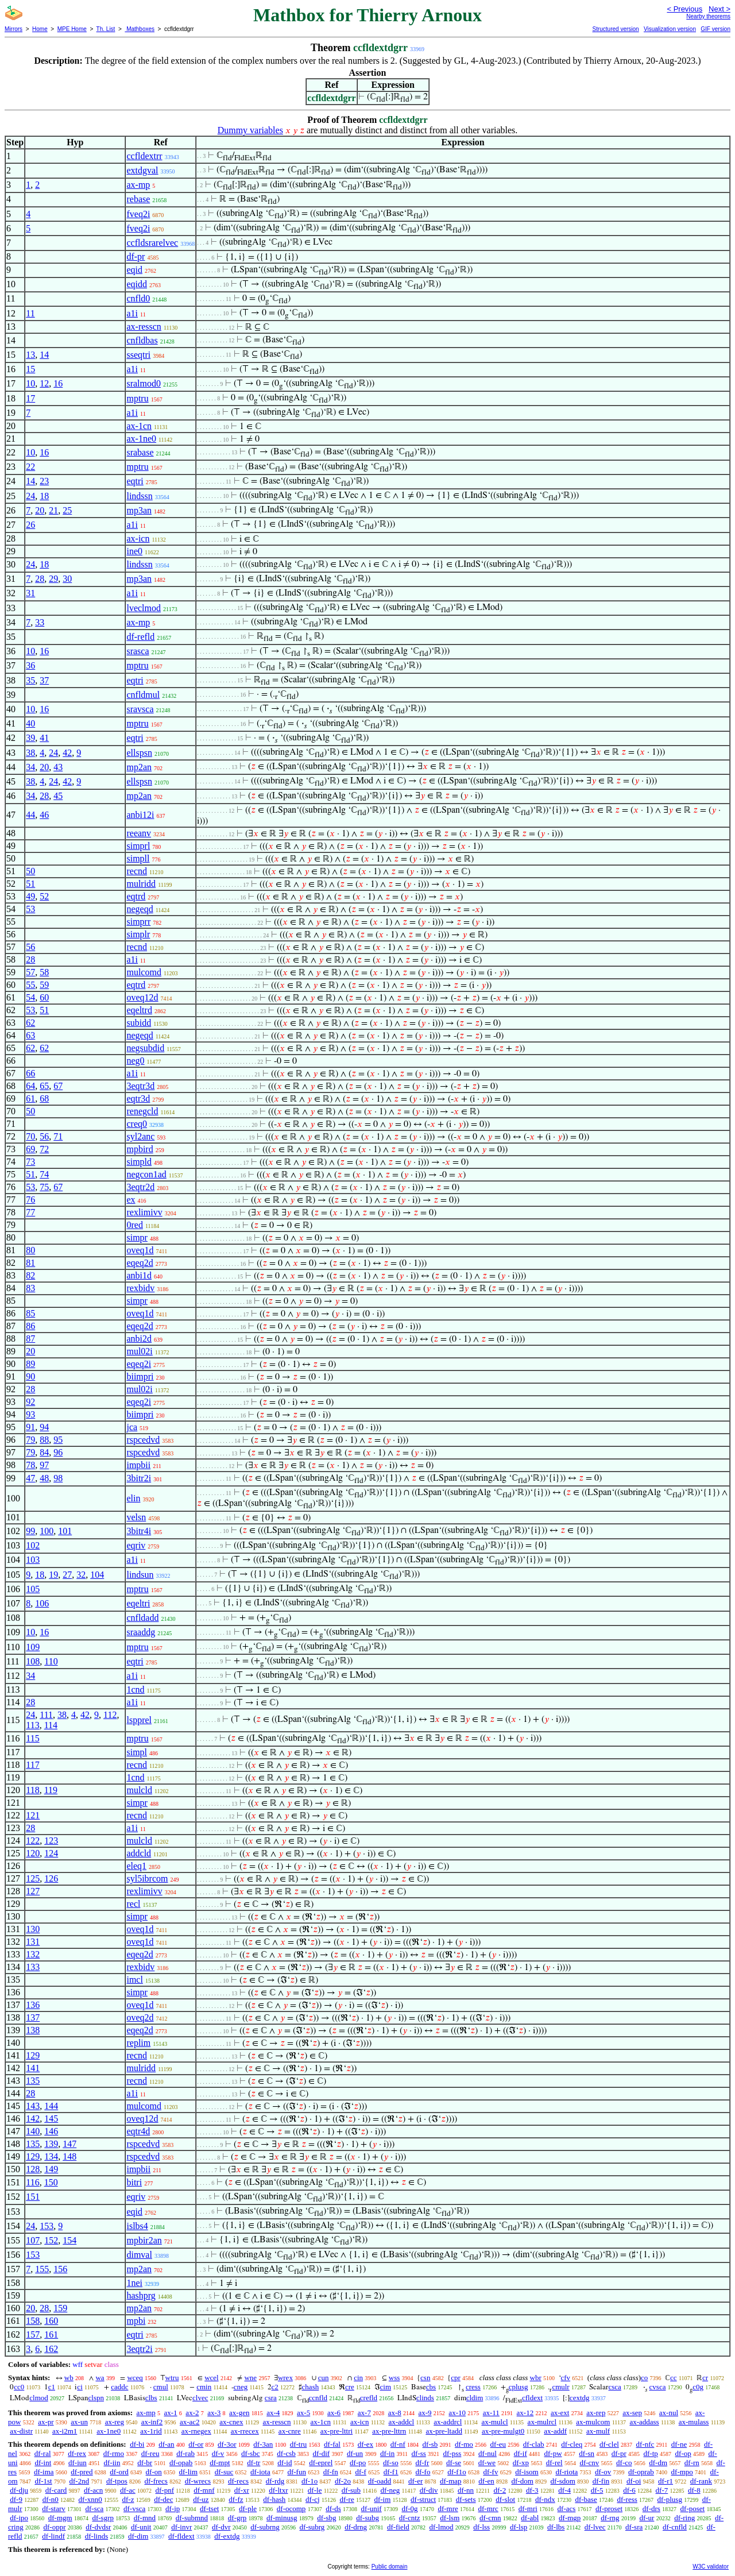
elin (133, 1498)
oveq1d (139, 1250)
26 (30, 525)
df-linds (96, 2536)
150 (51, 2182)
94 (44, 1427)
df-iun (77, 2462)
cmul (160, 2386)
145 (51, 2118)
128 (33, 2169)
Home (40, 29)
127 (33, 1891)
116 (32, 2182)
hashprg (140, 2295)
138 (33, 2030)
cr (705, 2377)
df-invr (181, 2527)
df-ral (42, 2453)
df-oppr (54, 2527)
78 (30, 1465)
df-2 (499, 2490)
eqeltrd (139, 1010)
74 (44, 1174)
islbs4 (137, 2226)
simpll (137, 858)
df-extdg (226, 2536)
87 (30, 1338)
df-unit (141, 2527)
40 (30, 723)
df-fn (330, 2471)
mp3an (139, 510)
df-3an (263, 2444)
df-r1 (665, 2481)
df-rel (554, 2462)
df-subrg (312, 2527)
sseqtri (138, 355)
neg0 (135, 1060)
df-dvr (221, 2527)
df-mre (448, 2508)
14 (44, 355)
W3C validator (711, 2566)
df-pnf (164, 2490)
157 (33, 2334)
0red (134, 1225)
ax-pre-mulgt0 (503, 2431)
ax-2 (192, 2412)
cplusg (518, 2386)
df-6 (629, 2490)
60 (44, 997)
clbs (151, 2397)
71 (58, 1136)
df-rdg (275, 2481)
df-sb (430, 2444)
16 (58, 383)
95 (58, 1440)
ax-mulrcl (542, 2421)
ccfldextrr (144, 156)
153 (46, 2226)
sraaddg (140, 1632)
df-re (346, 2499)
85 (30, 1313)
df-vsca (134, 2508)
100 (46, 1531)
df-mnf (204, 2490)
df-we (487, 2462)
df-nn (466, 2490)
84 (44, 1452)
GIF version (715, 29)
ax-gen (239, 2412)
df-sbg (326, 2517)
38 (30, 753)
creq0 (136, 1124)
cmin (203, 2386)
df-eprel (320, 2462)
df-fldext (181, 2536)
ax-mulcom (593, 2421)
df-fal (332, 2444)
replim (138, 2043)
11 (30, 313)
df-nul (487, 2453)
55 (30, 985)
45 (58, 796)
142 (33, 2118)
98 (58, 1478)
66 (30, 1073)
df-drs (651, 2508)
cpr (456, 2377)
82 (30, 1275)
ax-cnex (231, 2421)
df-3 (532, 2490)
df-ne (679, 2444)
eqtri (134, 481)
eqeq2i (138, 1364)
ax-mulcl (494, 2421)
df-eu (498, 2444)
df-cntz (409, 2517)
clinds (425, 2397)
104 (97, 1574)
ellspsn (139, 753)
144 (51, 2106)
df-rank (701, 2481)
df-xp (521, 2462)
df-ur (646, 2517)
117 (32, 1765)
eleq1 (136, 1866)
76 (30, 1199)
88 (44, 1440)
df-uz (200, 2499)
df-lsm (449, 2517)
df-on (154, 2471)
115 (32, 1738)
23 (44, 481)
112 (110, 1715)
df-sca (95, 2508)
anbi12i (140, 815)
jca (131, 1427)
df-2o (343, 2481)
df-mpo (682, 2471)
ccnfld (318, 2397)
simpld (139, 1162)
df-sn (586, 2453)
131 (33, 1942)
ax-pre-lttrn (389, 2431)
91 (30, 1427)
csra (271, 2397)
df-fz (236, 2499)
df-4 (564, 2490)
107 (33, 2240)
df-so (391, 2462)
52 (44, 896)
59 (44, 985)
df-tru (298, 2444)
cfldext (532, 2397)
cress (473, 2386)
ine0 (134, 551)
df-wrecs (198, 2481)
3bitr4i (138, 1531)
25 (67, 510)
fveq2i (138, 214)
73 (30, 1162)
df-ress (627, 2499)
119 (50, 1790)
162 (51, 2349)
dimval (139, 2255)
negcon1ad (146, 1174)
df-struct (423, 2499)
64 (30, 1086)
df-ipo (19, 2517)
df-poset (692, 2508)
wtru (172, 2377)
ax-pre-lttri (336, 2431)
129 (33, 2055)
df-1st (43, 2481)
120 (33, 1853)
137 (33, 2017)
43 (58, 767)
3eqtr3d (140, 1086)
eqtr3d (138, 1098)
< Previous (684, 9)
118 (32, 1790)
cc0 (19, 2386)
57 (30, 972)
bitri (134, 2182)
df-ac (128, 2490)
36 (30, 665)
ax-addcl (401, 2421)
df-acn (93, 2490)
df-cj (312, 2499)
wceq (134, 2377)
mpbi (135, 2321)
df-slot (505, 2499)
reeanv (138, 833)
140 (33, 2131)
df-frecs (155, 2481)
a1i (132, 313)
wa (99, 2377)
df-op (683, 2453)
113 (32, 1725)
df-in (387, 2453)
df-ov (603, 2471)
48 (44, 1478)
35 (30, 680)
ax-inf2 (152, 2421)
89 (30, 1364)
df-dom (522, 2481)
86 (30, 1326)
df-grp (237, 2517)
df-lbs (555, 2527)
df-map (451, 2481)
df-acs (567, 2508)
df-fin (601, 2481)
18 (44, 496)
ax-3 (213, 2412)
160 (51, 2321)
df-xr (241, 2490)
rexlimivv (144, 1212)
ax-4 (273, 2412)
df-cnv (589, 2462)
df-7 (662, 2490)
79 (30, 1440)
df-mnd (145, 2517)
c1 (51, 2386)
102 (33, 1545)
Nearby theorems (708, 16)
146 (51, 2131)
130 (33, 1929)
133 (33, 1967)
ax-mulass (694, 2421)
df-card (56, 2490)
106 (42, 1603)
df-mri (528, 2508)
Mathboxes (139, 29)
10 (30, 383)
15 (30, 369)
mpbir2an (143, 2240)
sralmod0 (143, 383)
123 (51, 1840)
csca (614, 2386)
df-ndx (545, 2499)
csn (425, 2377)
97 (44, 1465)
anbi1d (139, 1275)
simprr (138, 921)
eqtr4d (138, 2131)
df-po (358, 2462)
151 (33, 2197)
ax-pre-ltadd (443, 2431)
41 (44, 738)
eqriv (135, 1545)
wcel (211, 2377)
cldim (474, 2397)
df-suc (224, 2471)
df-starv (53, 2508)
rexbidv (140, 1288)
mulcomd (143, 972)
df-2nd (79, 2481)
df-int (42, 2462)
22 (30, 467)
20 (39, 510)
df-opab (180, 2462)
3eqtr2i (139, 2349)
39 (30, 738)
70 (30, 1136)
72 (44, 1149)
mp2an (139, 767)
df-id (284, 2462)
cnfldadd (142, 1618)
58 (44, 972)
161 (51, 2334)
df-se (453, 2462)
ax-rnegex (196, 2431)
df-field (398, 2527)
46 (44, 815)
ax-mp (138, 185)
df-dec (163, 2499)
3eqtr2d (140, 1187)
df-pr (135, 256)
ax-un (79, 2421)
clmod (38, 2397)
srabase (139, 452)
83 (30, 1288)
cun (323, 2377)
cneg (241, 2386)
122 (33, 1840)
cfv (566, 2377)
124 (51, 1853)
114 (50, 1725)
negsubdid (145, 1048)
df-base (586, 2499)
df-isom (526, 2471)
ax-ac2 (190, 2421)
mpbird (139, 1149)
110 (50, 1661)
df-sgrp (103, 2517)
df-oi (633, 2481)
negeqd (139, 909)
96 (58, 1452)
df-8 (694, 2490)
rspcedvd (143, 1440)
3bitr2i (138, 1478)
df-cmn (490, 2517)
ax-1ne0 (141, 438)
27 (67, 1574)
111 (46, 1715)
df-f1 (391, 2471)
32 (81, 1574)
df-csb (286, 2453)
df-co (624, 2462)
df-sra (634, 2527)
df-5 (597, 2490)
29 (53, 579)
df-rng (610, 2517)
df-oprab (641, 2471)
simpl (136, 1752)
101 (65, 1531)
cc (673, 2377)
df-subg (367, 2517)
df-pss (452, 2453)
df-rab (185, 2453)
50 (30, 871)
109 (33, 1647)
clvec (200, 2397)
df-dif (321, 2453)
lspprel (139, 1720)
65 (44, 1086)
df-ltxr (278, 2490)
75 (44, 1187)
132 (33, 1954)
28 (39, 579)
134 (51, 2156)
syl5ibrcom (147, 1878)
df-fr (422, 2462)
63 (30, 1035)
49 (30, 896)
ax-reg (114, 2421)
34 (30, 767)
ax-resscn (143, 326)
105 (33, 1589)
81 (30, 1263)
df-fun (296, 2471)
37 (44, 680)
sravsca (139, 709)
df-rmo (113, 2453)
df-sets (466, 2499)
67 (58, 1086)
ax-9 (425, 2412)
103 (33, 1560)
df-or (195, 2444)
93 (30, 1414)
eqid (134, 270)
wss (394, 2377)
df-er (415, 2481)
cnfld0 (138, 298)
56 (30, 947)
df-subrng (265, 2527)
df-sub (351, 2490)
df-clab (533, 2444)
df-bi (137, 2444)
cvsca (657, 2386)
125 (33, 1878)
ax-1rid (151, 2431)
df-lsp (518, 2527)
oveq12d (142, 997)
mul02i (139, 1351)
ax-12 (525, 2412)
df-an (166, 2444)
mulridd (141, 884)
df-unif (371, 2508)
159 (60, 2308)
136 (33, 2005)
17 (30, 398)
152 (51, 2240)
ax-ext (560, 2412)
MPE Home (72, 29)
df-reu (150, 2453)
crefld (368, 2397)
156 (60, 2269)
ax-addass (644, 2421)
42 (67, 753)
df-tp (651, 2453)
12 (44, 383)
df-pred (81, 2471)
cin (358, 2377)
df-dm (658, 2462)
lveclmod (143, 608)
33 (39, 622)
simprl (138, 846)
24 (30, 496)
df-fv (490, 2471)
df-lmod (442, 2527)
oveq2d (139, 2017)
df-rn (691, 2462)
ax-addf (555, 2431)
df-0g (409, 2508)
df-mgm (60, 2517)
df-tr (253, 2462)
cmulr (560, 2386)
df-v (218, 2453)
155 (42, 2269)
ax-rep (595, 2412)
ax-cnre (289, 2431)
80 (30, 1250)
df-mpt (220, 2462)
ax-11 (491, 2412)
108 (33, 1661)
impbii (138, 1465)
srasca (137, 651)
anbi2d (139, 1338)
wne (250, 2377)
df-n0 (50, 2499)
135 (33, 2080)
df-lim (188, 2471)
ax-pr (45, 2421)
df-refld (140, 637)
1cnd (135, 1689)
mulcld (139, 1790)
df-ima (44, 2471)
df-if (520, 2453)
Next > (719, 9)
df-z (128, 2499)
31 (30, 593)
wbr (535, 2377)
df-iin (112, 2462)
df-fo (422, 2471)
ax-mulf (598, 2431)
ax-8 (394, 2412)
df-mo (464, 2444)
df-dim (138, 2536)
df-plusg (669, 2499)
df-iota (260, 2471)
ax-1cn (139, 426)
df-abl (530, 2517)
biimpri (139, 1376)
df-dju (19, 2490)
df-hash (274, 2499)
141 (33, 2068)
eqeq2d (139, 1263)
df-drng (356, 2527)
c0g (698, 2386)
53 (30, 909)
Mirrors (13, 29)
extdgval (142, 170)
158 (33, 2321)
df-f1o (456, 2471)
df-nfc (645, 2444)
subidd (138, 1023)
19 (53, 1574)
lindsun (139, 1574)
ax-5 (303, 2412)
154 (69, 2240)
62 (30, 1023)
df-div (429, 2490)
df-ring (684, 2517)
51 (30, 884)
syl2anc (140, 1136)
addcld (138, 1853)
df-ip (172, 2508)
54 (30, 997)
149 (51, 2169)
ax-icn (137, 538)
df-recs (238, 2481)
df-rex (77, 2453)
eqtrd (135, 896)
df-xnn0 (90, 2499)
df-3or (227, 2444)
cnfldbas (141, 340)
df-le (315, 2490)
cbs (431, 2386)
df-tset (209, 2508)
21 (53, 510)
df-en (486, 2481)
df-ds (333, 2508)
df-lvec (595, 2527)
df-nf (397, 2444)
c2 (275, 2386)
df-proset (608, 2508)
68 (44, 1098)
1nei (134, 2283)
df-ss (419, 2453)
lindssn (139, 496)
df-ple (248, 2508)
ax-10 (457, 2412)
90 (30, 1376)
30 (67, 579)
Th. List (105, 29)
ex (130, 1199)
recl (133, 1904)
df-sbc (250, 2453)
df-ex (365, 2444)
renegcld (142, 1111)
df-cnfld (675, 2527)
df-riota (566, 2471)
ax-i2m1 (64, 2431)
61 (30, 1098)
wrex (285, 2377)
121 (33, 1815)
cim (386, 2386)
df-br (144, 2462)
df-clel (609, 2444)
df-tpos (116, 2481)
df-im (382, 2499)
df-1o (309, 2481)
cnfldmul (143, 695)
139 (51, 2144)
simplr (138, 934)
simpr (136, 1237)
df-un (355, 2453)
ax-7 (364, 2412)
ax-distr (21, 2431)
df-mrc (488, 2508)
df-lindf (53, 2536)
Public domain (390, 2566)
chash (310, 2386)
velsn (136, 1517)
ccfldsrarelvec (152, 243)
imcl (134, 1979)
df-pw (553, 2453)
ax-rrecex (245, 2431)
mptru (137, 398)
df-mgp (570, 2517)
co (644, 2377)
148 (69, 2156)
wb (69, 2377)
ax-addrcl (448, 2421)
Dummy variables (250, 130)
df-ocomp (291, 2508)
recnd (136, 871)
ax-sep (632, 2412)
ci (79, 2386)
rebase (138, 199)
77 (30, 1212)
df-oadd (379, 2481)
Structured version (615, 29)
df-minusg (281, 2517)
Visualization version (670, 29)
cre (349, 2386)
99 (30, 1531)
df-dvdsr (98, 2527)
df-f (360, 2471)
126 (51, 1878)
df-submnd (192, 2517)
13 (30, 355)
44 (30, 815)
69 (30, 1149)
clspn (96, 2397)
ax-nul (668, 2412)
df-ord (119, 2471)
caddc (119, 2386)
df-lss (481, 2527)
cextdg (580, 2397)
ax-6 (334, 2412)
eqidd (136, 284)
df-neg (390, 2490)
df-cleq (571, 2444)
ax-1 (170, 2412)
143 (33, 2106)
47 (30, 1478)
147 (69, 2144)
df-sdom (563, 2481)
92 (30, 1402)
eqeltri (138, 1603)
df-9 (16, 2499)
